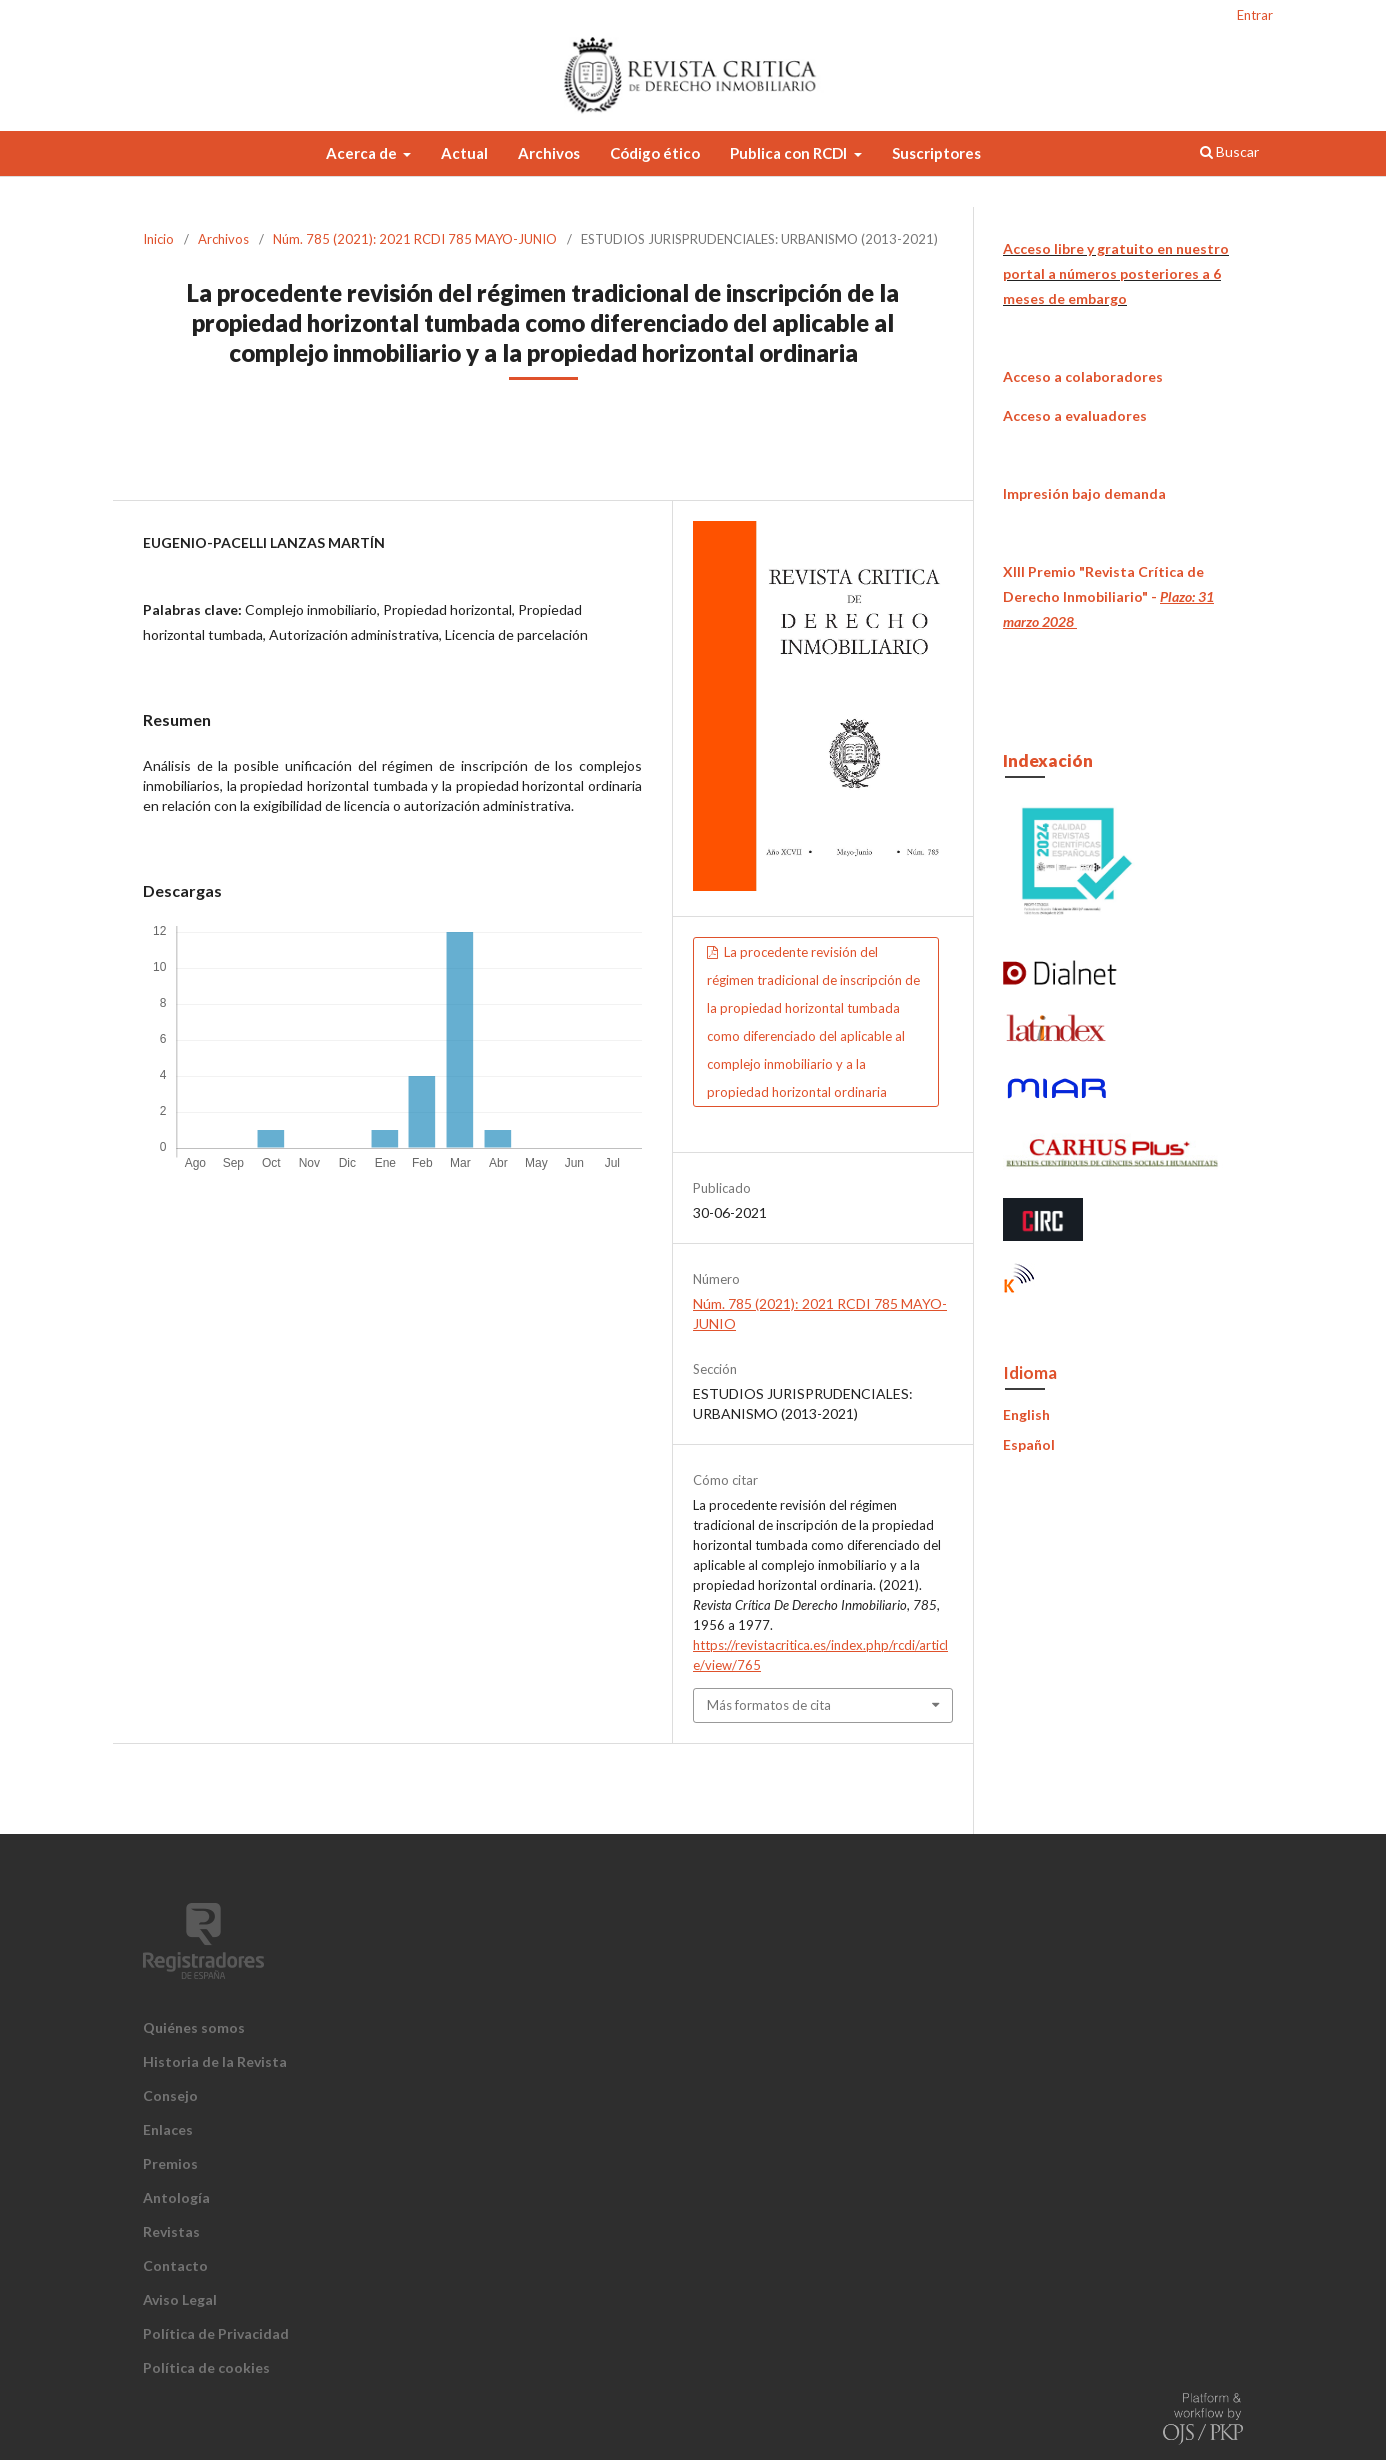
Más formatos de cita (769, 1705)
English (1026, 1414)
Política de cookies (206, 2367)
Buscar (1229, 151)
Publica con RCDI (790, 153)
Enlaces (168, 2129)
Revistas (171, 2231)
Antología (176, 2197)
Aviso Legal (180, 2299)
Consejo (170, 2095)
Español (1029, 1444)
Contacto (175, 2265)
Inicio (158, 239)
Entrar (1255, 15)
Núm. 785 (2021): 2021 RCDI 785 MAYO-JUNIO (415, 239)
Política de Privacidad (216, 2333)
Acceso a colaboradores (1083, 376)
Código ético (655, 153)
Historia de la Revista (215, 2061)
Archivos (549, 153)
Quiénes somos (194, 2027)
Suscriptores (936, 153)
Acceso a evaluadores (1075, 415)
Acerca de (363, 153)
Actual (464, 153)
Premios (170, 2163)
